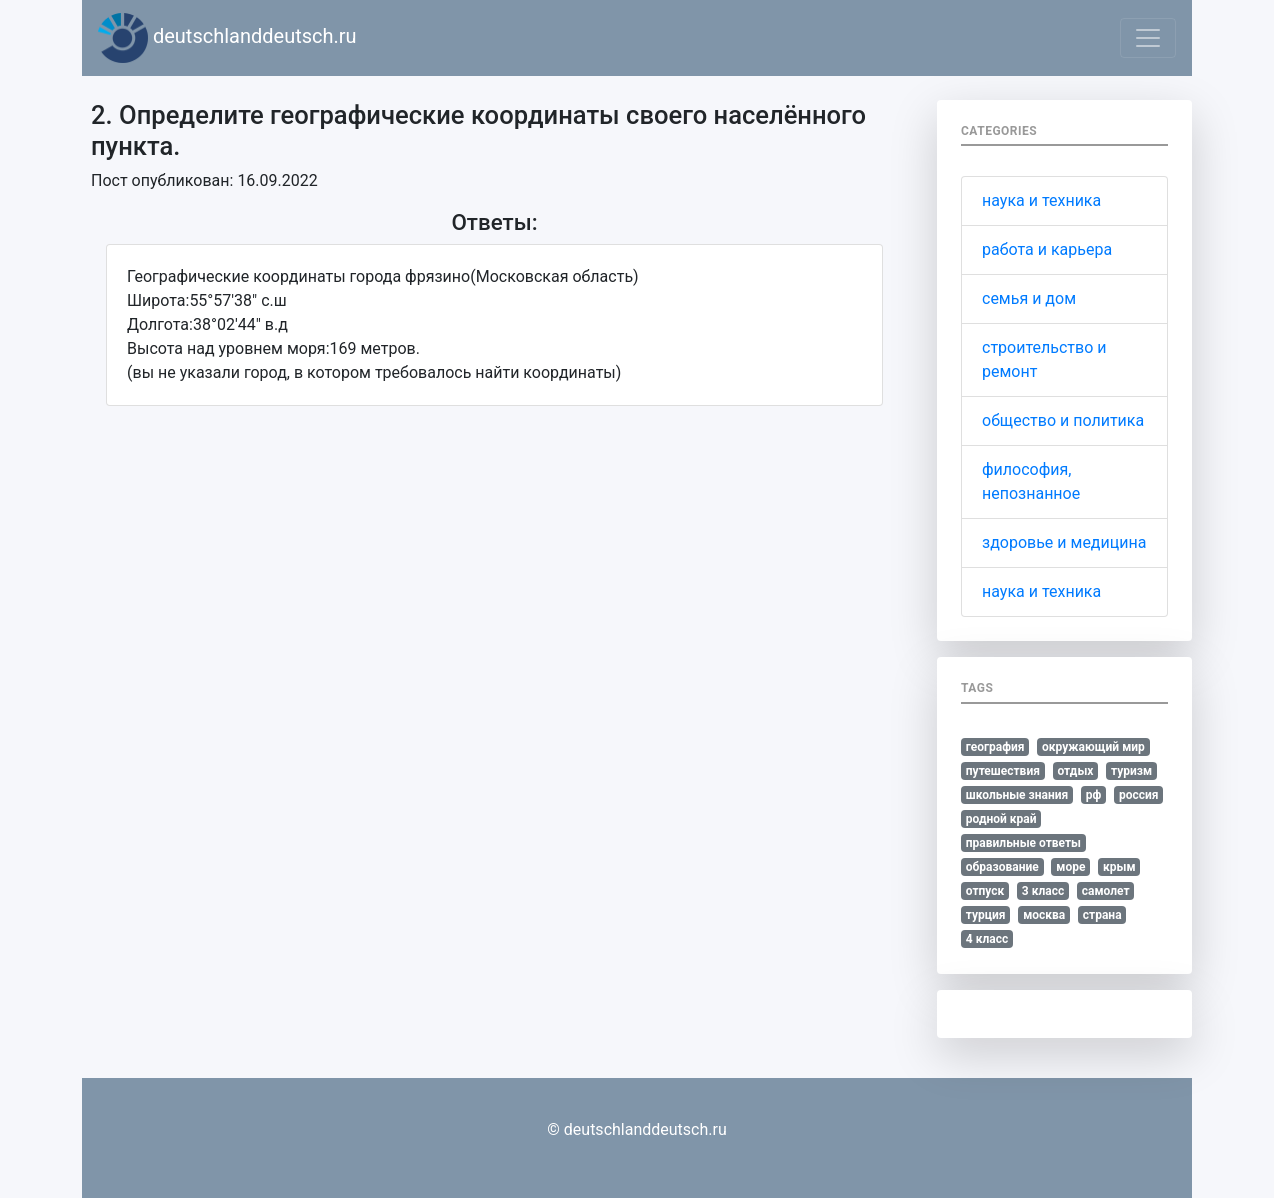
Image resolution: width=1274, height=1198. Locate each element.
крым (1119, 867)
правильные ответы (1023, 843)
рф (1094, 795)
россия (1139, 795)
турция (986, 915)
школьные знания (1017, 795)
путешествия (1003, 771)
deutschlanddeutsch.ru (227, 38)
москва (1044, 915)
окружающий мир (1093, 747)
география (995, 747)
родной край (1001, 819)
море (1070, 867)
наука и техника (1041, 200)
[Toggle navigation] (1148, 38)
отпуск (985, 891)
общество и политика (1063, 420)
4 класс (987, 939)
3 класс (1043, 891)
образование (1002, 867)
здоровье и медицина (1064, 542)
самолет (1106, 891)
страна (1102, 915)
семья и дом (1029, 298)
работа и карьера (1047, 249)
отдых (1075, 771)
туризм (1131, 771)
